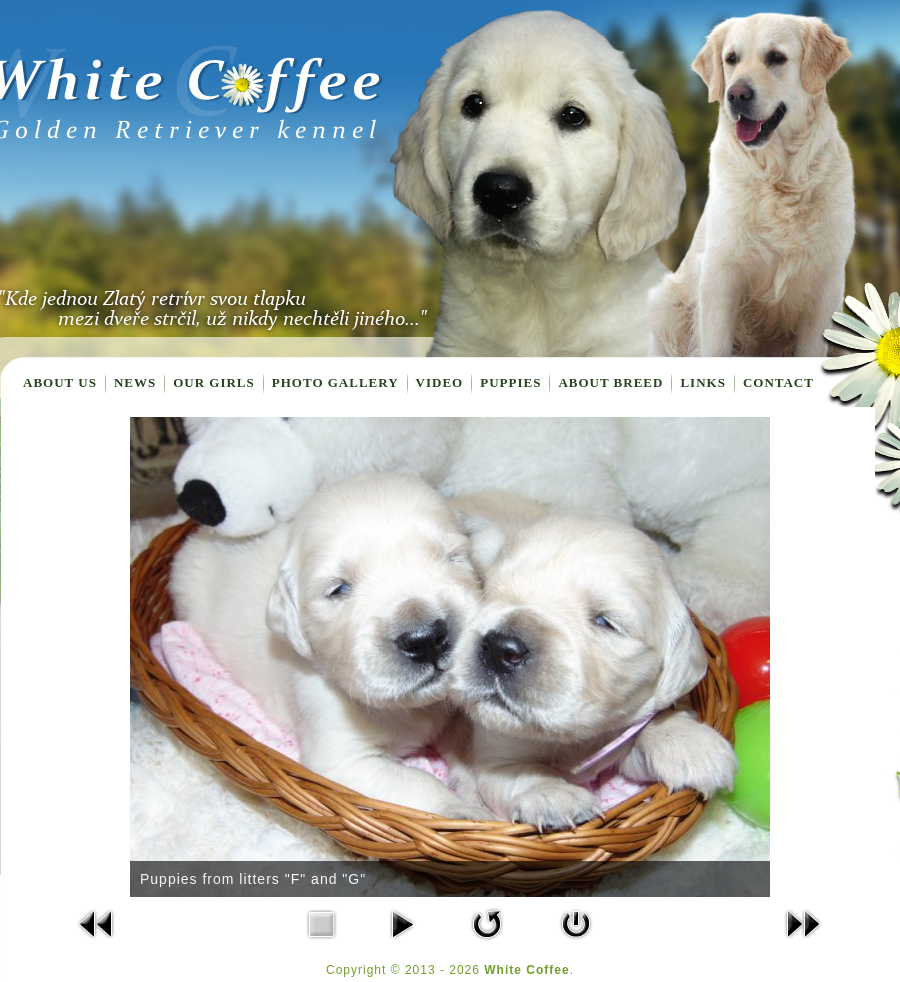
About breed (610, 382)
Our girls (214, 382)
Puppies (510, 382)
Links (702, 382)
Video (440, 382)
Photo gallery (335, 382)
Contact (778, 382)
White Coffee (526, 970)
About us (60, 382)
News (135, 382)
